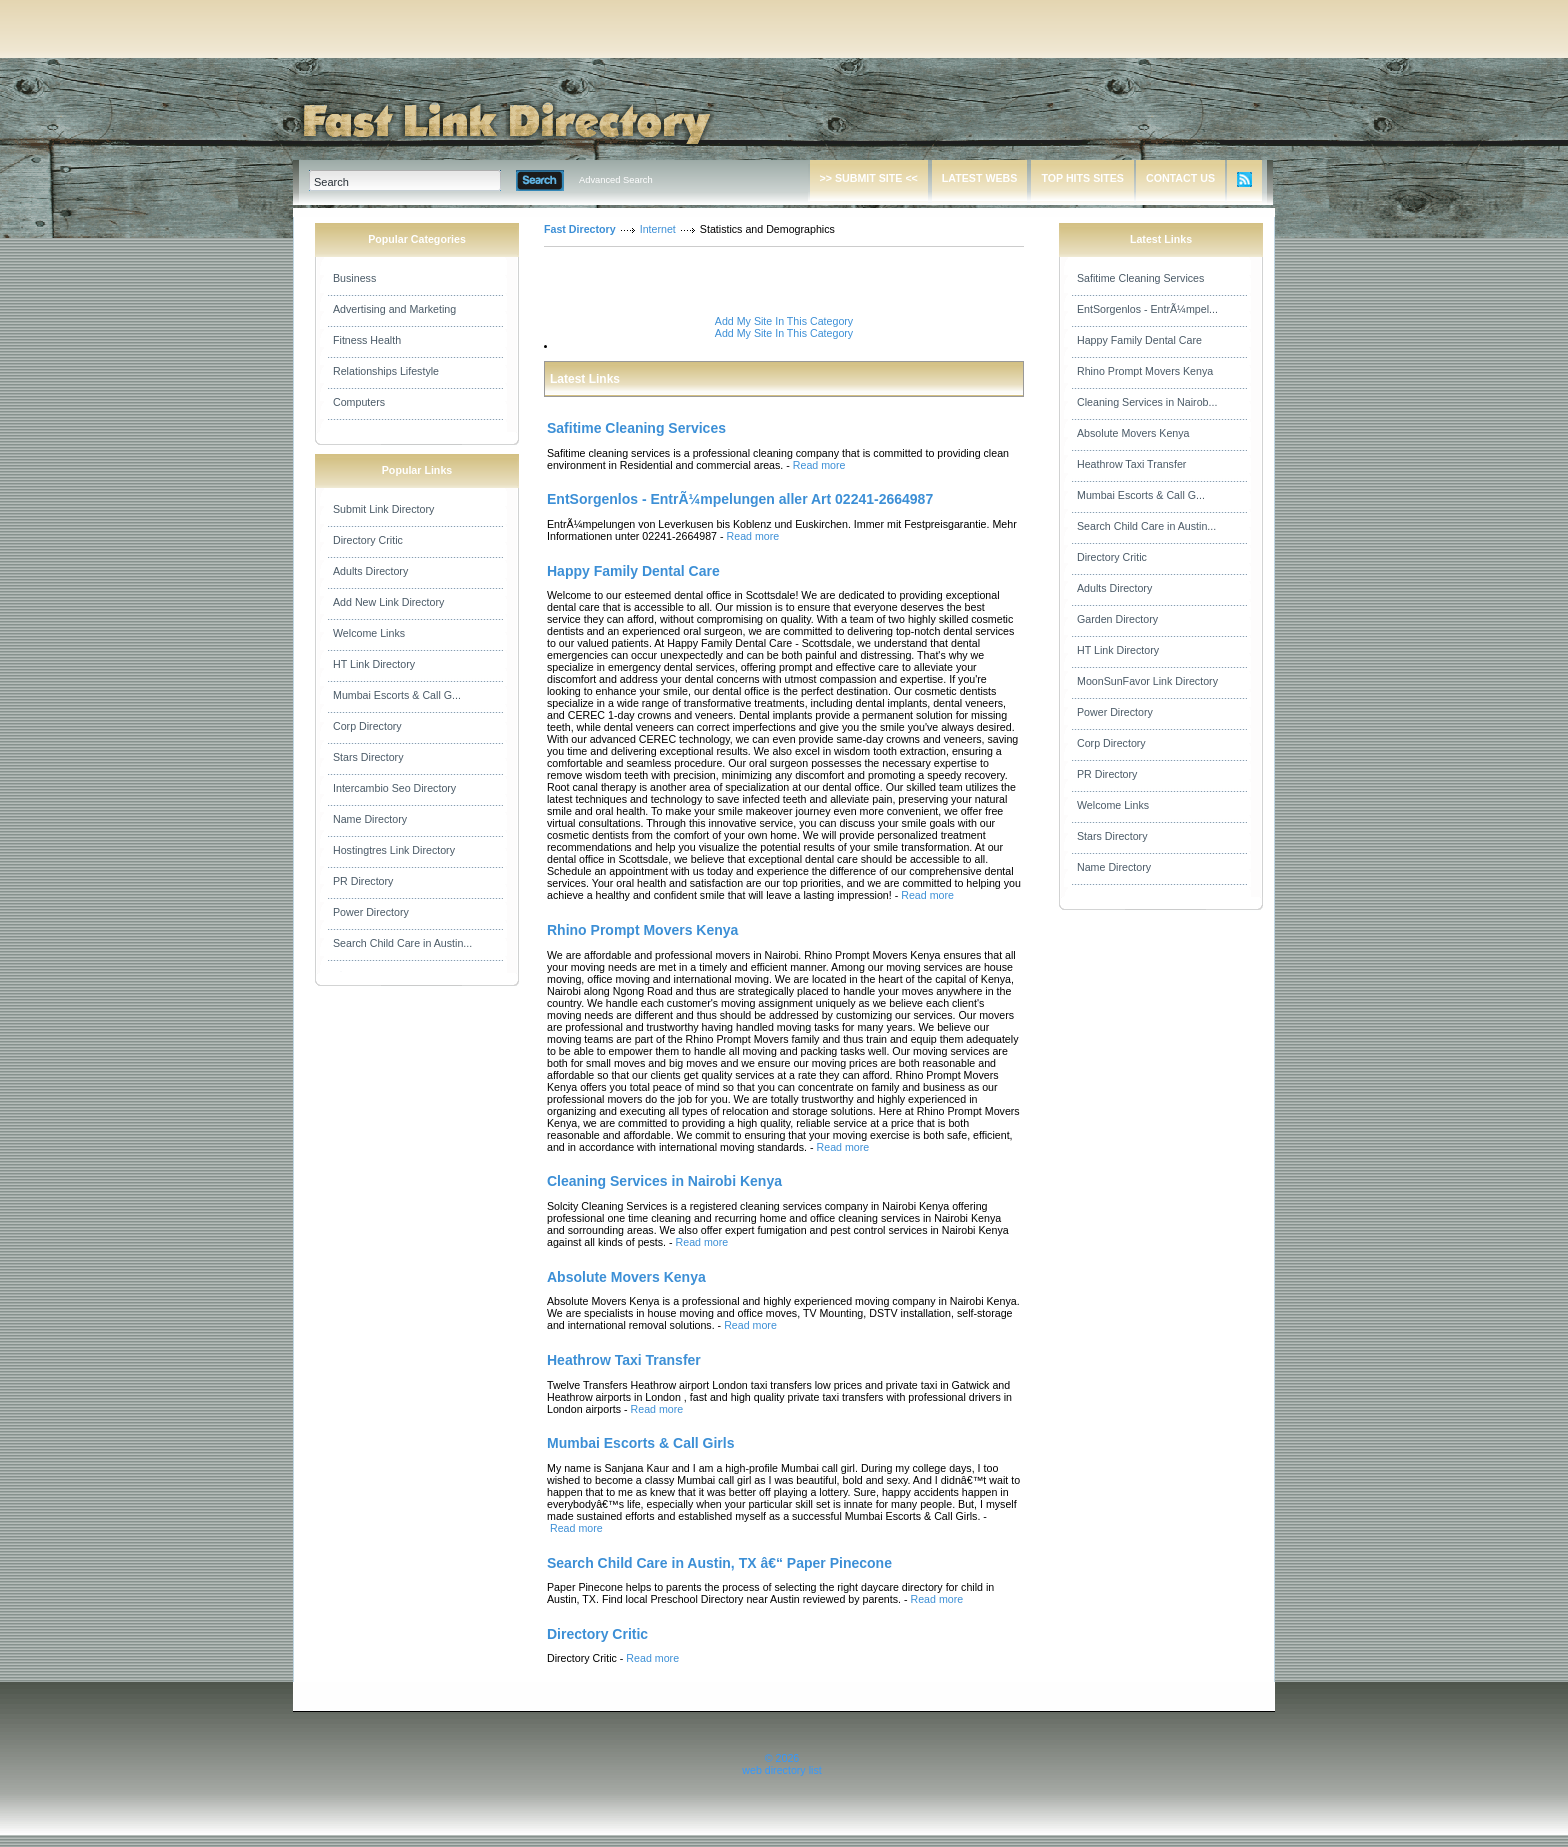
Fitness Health (367, 340)
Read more (819, 465)
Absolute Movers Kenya (1133, 433)
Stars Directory (368, 757)
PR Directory (363, 881)
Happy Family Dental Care (1139, 340)
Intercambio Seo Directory (394, 788)
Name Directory (370, 819)
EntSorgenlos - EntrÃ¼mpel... (1147, 309)
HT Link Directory (374, 664)
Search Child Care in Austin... (402, 943)
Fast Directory (580, 229)
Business (354, 278)
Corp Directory (367, 726)
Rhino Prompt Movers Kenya (1145, 371)
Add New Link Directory (388, 602)
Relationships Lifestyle (386, 371)
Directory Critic (368, 540)
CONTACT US (1180, 178)
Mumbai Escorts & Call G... (397, 695)
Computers (359, 402)
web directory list (781, 1770)
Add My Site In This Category (784, 321)
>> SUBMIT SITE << (869, 178)
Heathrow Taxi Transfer (1131, 464)
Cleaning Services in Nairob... (1147, 402)
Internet (658, 229)
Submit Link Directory (383, 509)
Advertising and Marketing (394, 309)
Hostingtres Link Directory (394, 850)
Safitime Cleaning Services (1140, 278)
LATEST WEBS (980, 178)
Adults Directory (370, 571)
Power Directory (371, 912)
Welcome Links (369, 633)
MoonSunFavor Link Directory (1147, 681)
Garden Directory (1117, 619)
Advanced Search (616, 180)
